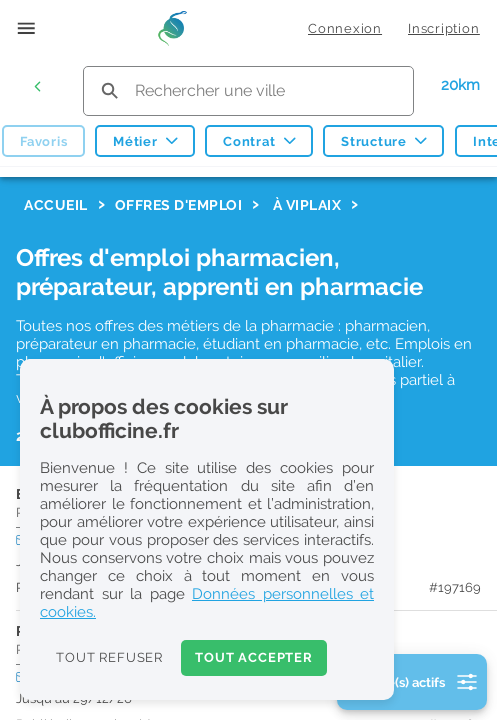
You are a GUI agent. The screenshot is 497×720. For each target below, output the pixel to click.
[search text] (248, 90)
